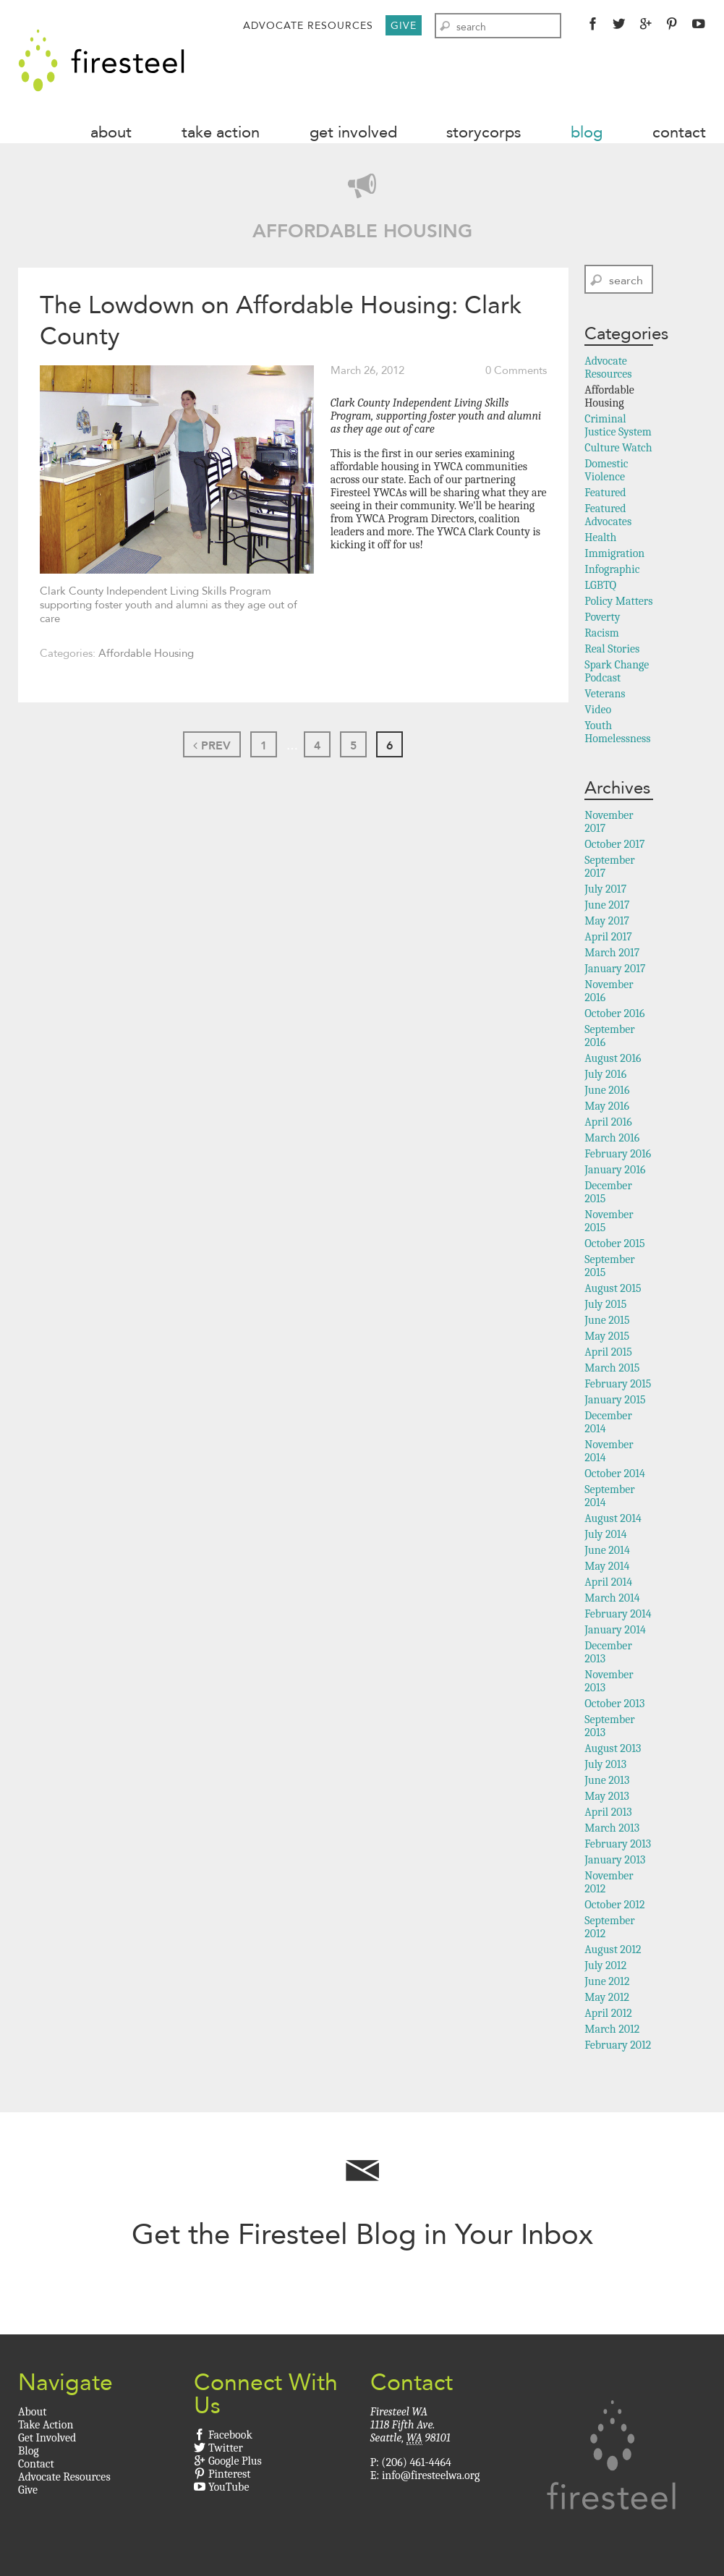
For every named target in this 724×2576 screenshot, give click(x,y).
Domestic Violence (606, 470)
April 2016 (608, 1121)
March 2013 (611, 1828)
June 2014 (607, 1550)
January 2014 (615, 1629)
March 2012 (611, 2029)
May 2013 (606, 1796)
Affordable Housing (146, 653)
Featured (605, 492)
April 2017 (608, 936)
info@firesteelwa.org (431, 2475)
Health (600, 537)
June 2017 (606, 904)
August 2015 (612, 1288)
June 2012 (606, 1981)
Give (404, 25)
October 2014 (614, 1473)
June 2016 (606, 1090)
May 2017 (606, 920)
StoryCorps (483, 132)
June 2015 (606, 1320)
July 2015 (605, 1304)
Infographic (611, 569)
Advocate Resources (308, 25)
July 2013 (605, 1764)
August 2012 (612, 1949)
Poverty (602, 617)
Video (597, 709)
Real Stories (611, 648)
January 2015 (614, 1399)
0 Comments (516, 370)
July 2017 (605, 889)
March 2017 (611, 952)
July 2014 (605, 1534)
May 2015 (606, 1336)
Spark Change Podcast (616, 671)
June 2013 (606, 1780)
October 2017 (614, 844)
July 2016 (605, 1074)
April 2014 (608, 1582)
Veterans (604, 693)
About (111, 132)
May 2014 (606, 1566)
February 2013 (617, 1843)
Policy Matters (618, 601)
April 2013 (608, 1812)
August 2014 (613, 1518)
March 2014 (611, 1597)
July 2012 (605, 1965)
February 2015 (617, 1383)
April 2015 (608, 1352)
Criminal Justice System (618, 425)
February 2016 (617, 1153)
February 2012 (617, 2045)
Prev (212, 745)
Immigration (614, 553)
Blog (586, 132)
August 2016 (612, 1058)
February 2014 (618, 1613)
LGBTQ (600, 585)
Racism (601, 632)
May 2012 (606, 1997)
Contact (679, 132)
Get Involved (353, 132)
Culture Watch (618, 447)
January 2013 (614, 1859)
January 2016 (614, 1169)
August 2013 (612, 1748)
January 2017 (614, 968)
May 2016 (606, 1106)
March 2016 (611, 1137)
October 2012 (614, 1904)
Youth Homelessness (617, 732)
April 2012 (608, 2013)
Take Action (221, 132)
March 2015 (611, 1367)
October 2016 (614, 1013)
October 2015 (614, 1243)
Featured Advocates (607, 515)
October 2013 (614, 1703)
